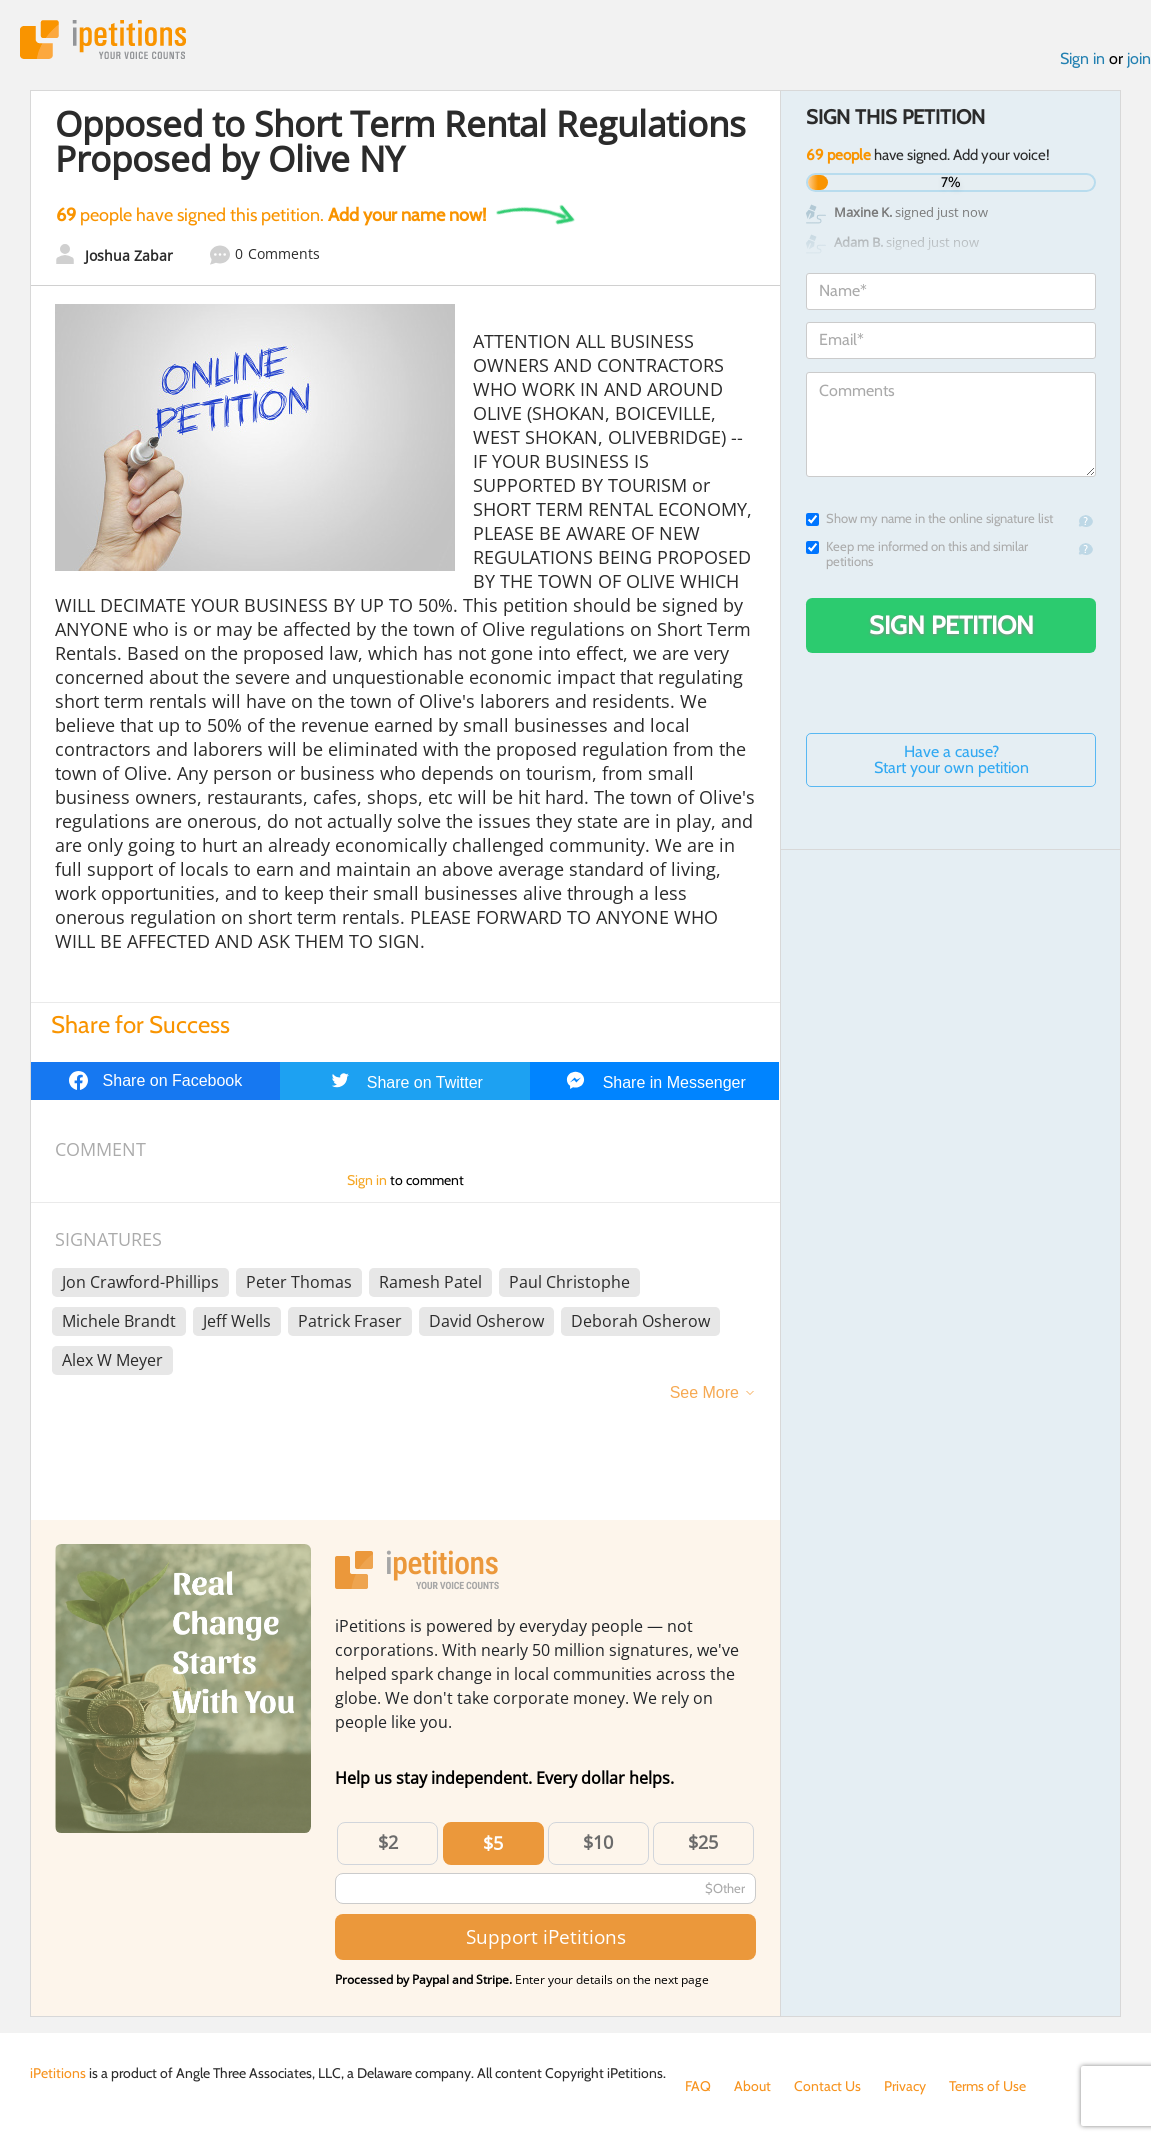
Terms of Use (987, 2086)
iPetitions (103, 39)
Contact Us (827, 2086)
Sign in (1082, 58)
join (1139, 58)
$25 (703, 1842)
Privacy (905, 2086)
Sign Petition (951, 625)
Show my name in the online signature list (929, 518)
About (752, 2086)
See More (704, 1392)
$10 (598, 1842)
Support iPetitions (546, 1936)
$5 (493, 1843)
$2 (388, 1842)
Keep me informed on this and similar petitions (917, 554)
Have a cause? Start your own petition (951, 759)
